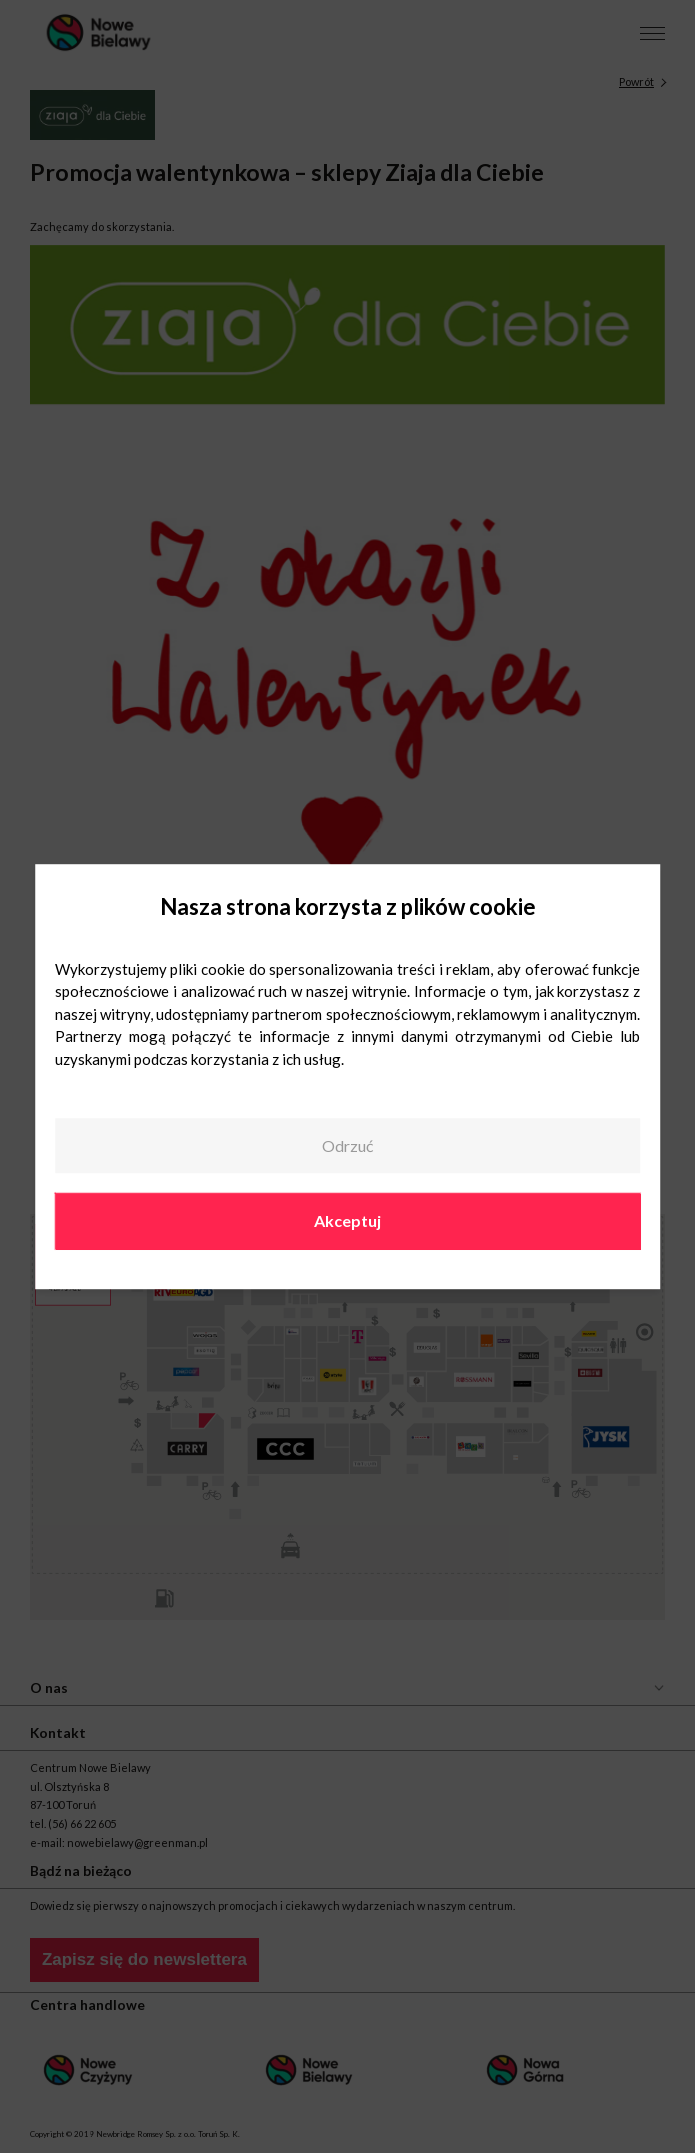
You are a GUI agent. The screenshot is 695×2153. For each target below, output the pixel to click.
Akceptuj (347, 1221)
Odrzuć (347, 1145)
